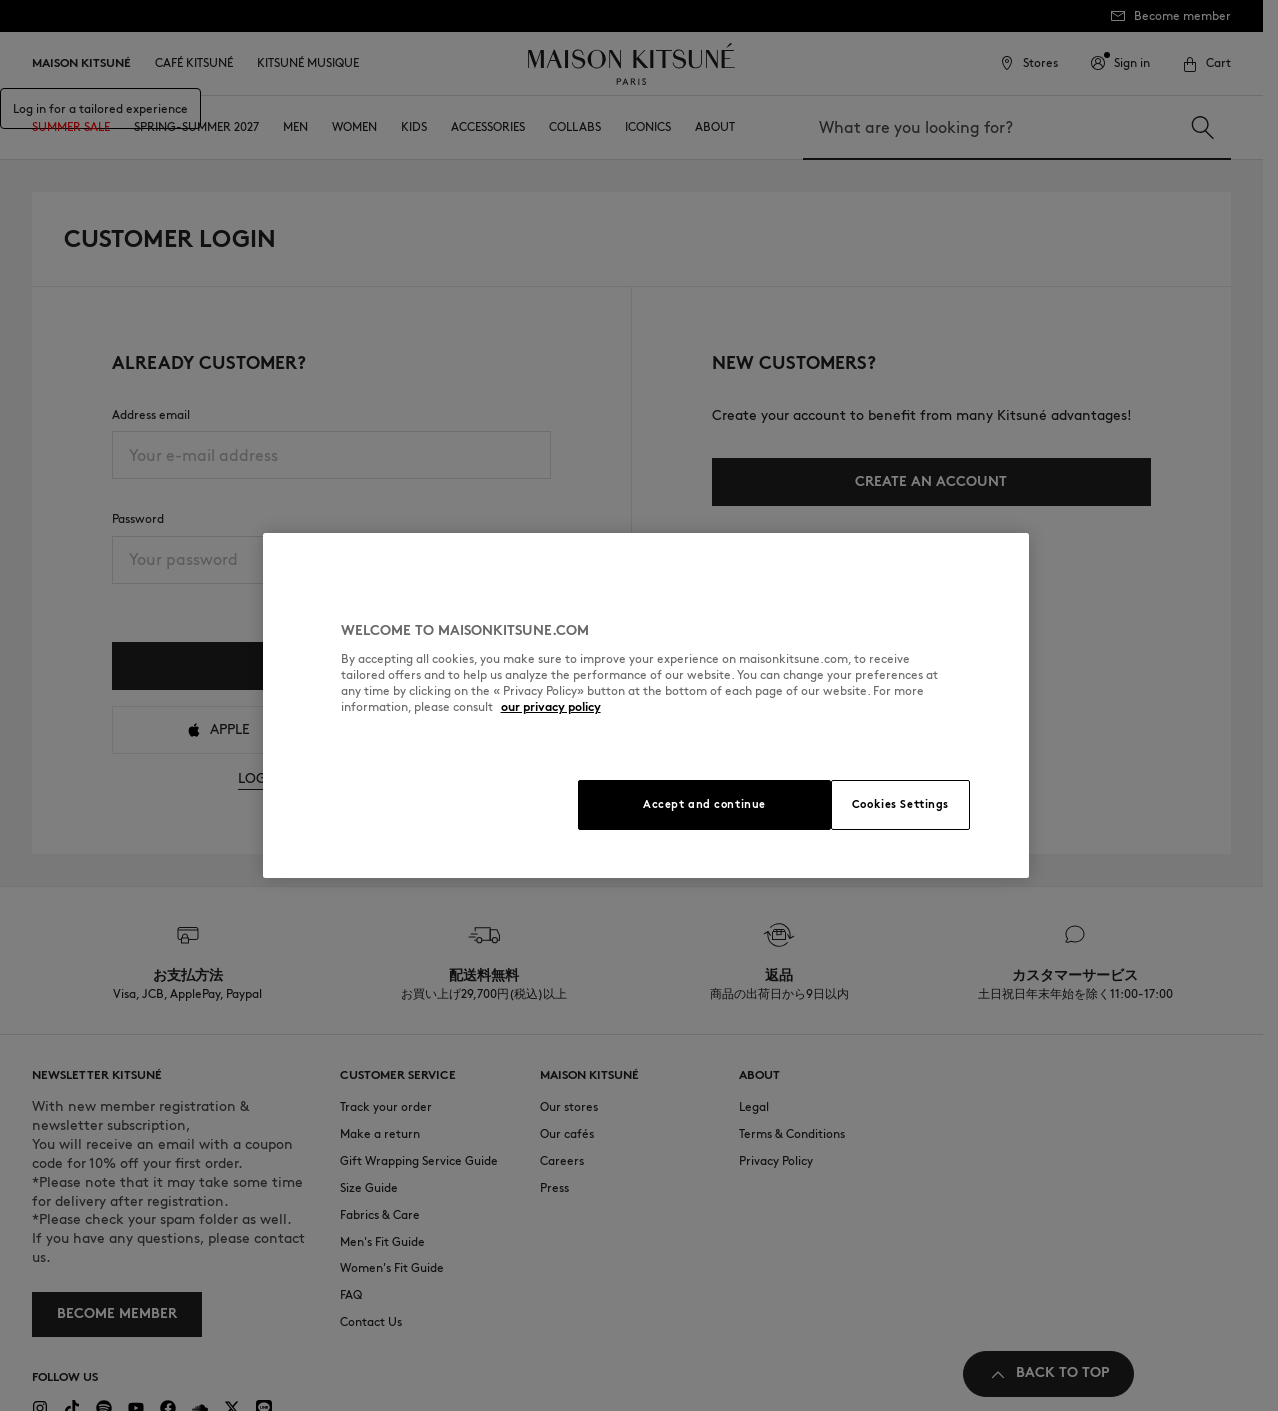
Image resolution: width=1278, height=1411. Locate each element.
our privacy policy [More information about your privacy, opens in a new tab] (551, 706)
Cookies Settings (900, 804)
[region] (646, 705)
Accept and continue (704, 804)
